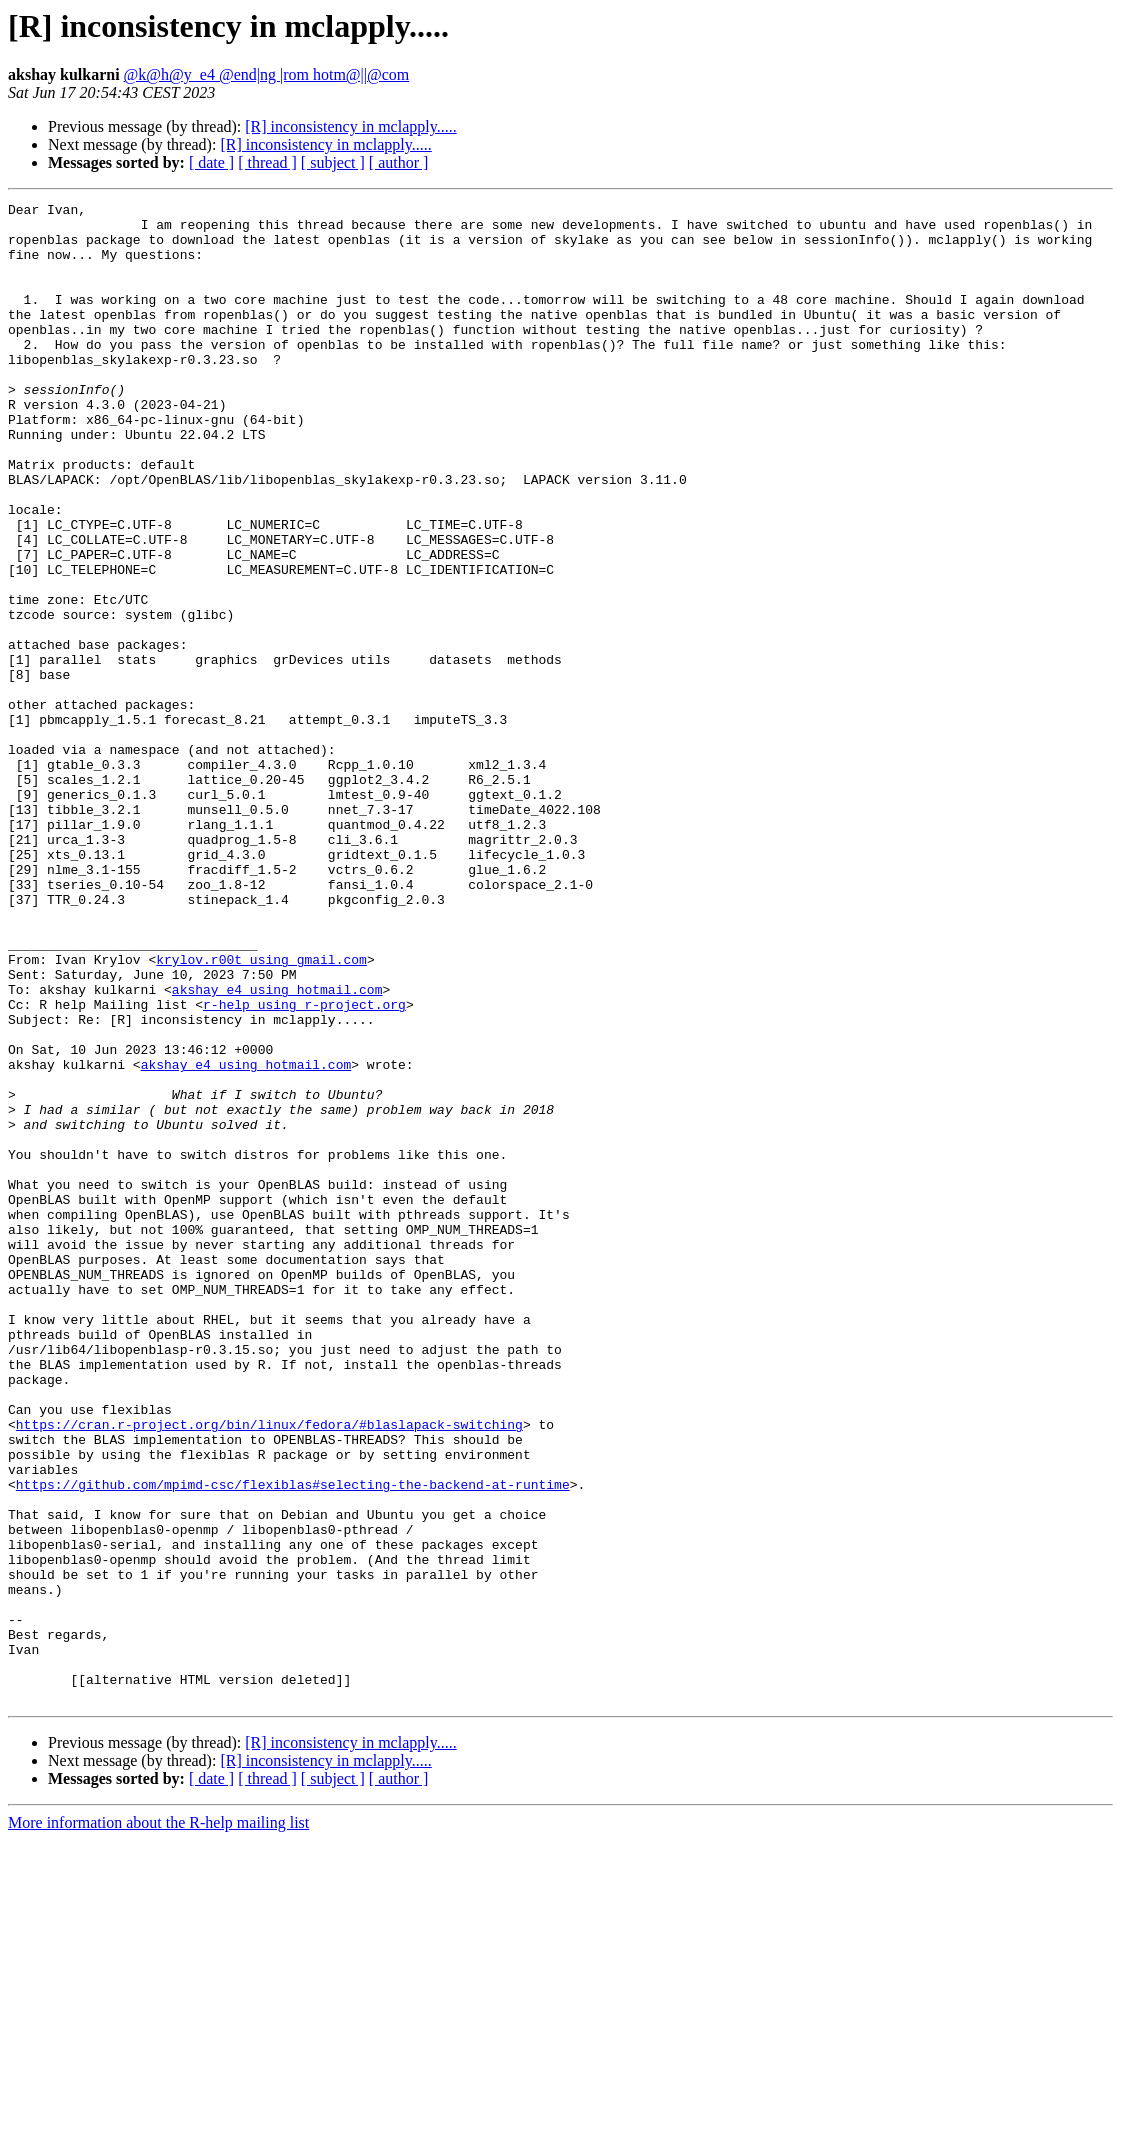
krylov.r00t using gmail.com (261, 1112)
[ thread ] (267, 162)
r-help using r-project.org (304, 1166)
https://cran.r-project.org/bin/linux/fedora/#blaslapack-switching (269, 1670)
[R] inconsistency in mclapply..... (350, 126)
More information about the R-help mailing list (158, 2122)
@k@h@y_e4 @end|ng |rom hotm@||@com (267, 74)
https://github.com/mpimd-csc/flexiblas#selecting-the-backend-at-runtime (293, 1742)
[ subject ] (333, 162)
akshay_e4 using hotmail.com (277, 1148)
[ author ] (399, 162)
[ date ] (211, 162)
